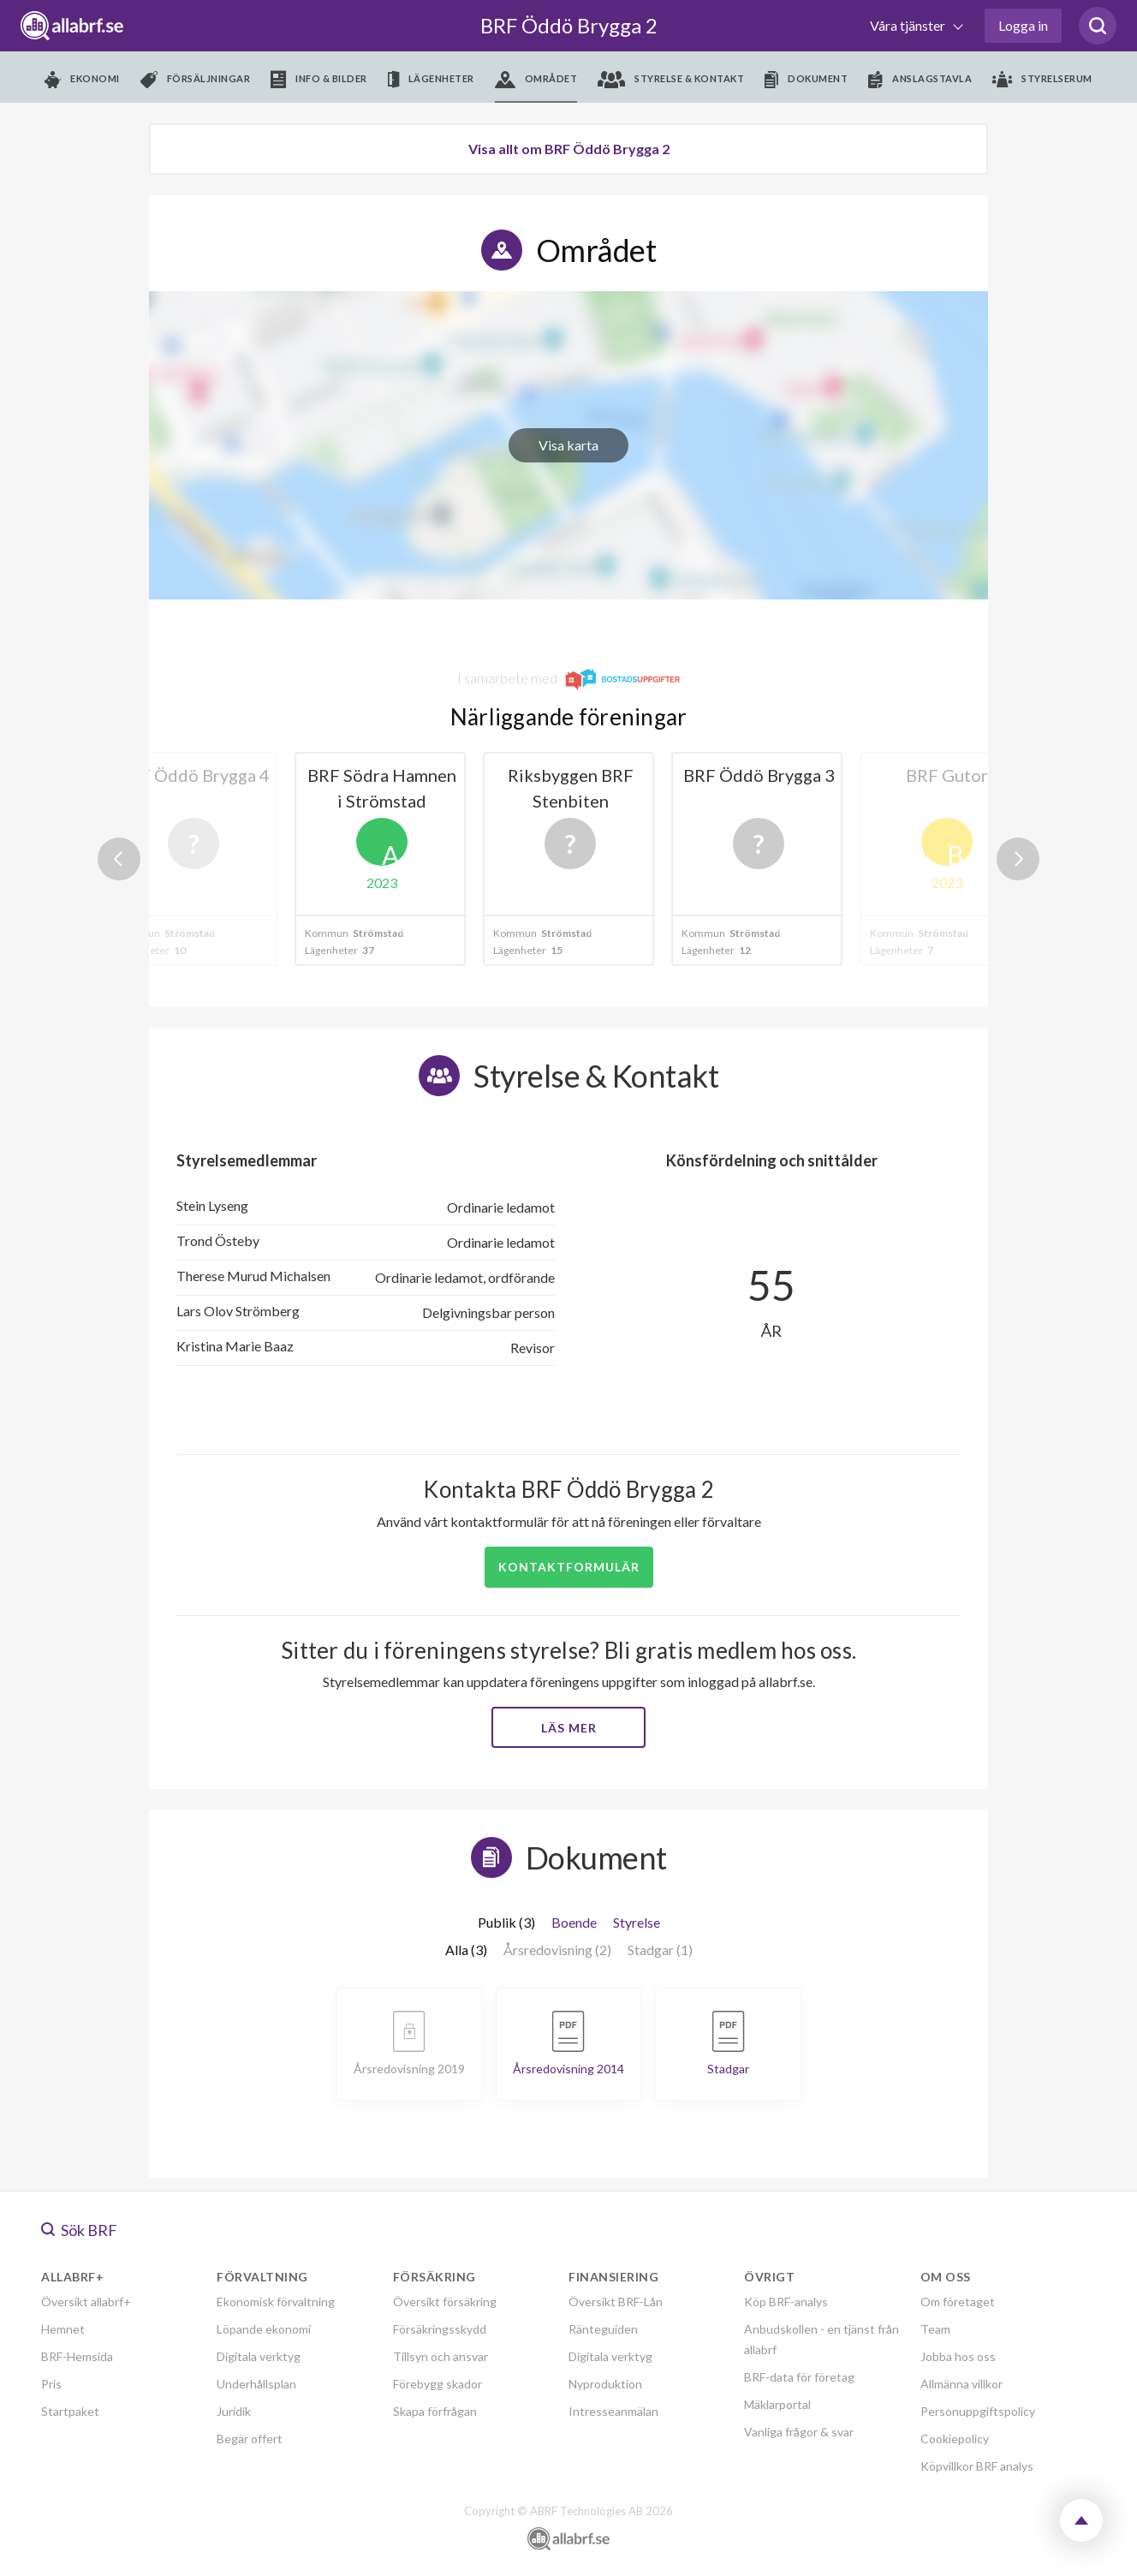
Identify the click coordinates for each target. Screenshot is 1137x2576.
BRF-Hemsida (77, 2356)
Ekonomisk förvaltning (276, 2301)
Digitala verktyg (259, 2356)
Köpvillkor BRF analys (976, 2466)
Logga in (1023, 25)
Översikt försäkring (445, 2301)
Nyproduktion (605, 2383)
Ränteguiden (603, 2329)
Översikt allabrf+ (86, 2301)
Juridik (234, 2411)
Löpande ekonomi (264, 2329)
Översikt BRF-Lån (615, 2301)
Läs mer (569, 1727)
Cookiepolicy (954, 2438)
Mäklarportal (777, 2404)
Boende (574, 1922)
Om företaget (957, 2301)
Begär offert (250, 2438)
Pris (51, 2383)
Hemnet (63, 2329)
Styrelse (636, 1922)
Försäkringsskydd (439, 2329)
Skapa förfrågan (435, 2411)
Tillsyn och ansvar (440, 2356)
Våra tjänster (909, 25)
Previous (119, 859)
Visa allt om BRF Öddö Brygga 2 (569, 148)
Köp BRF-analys (786, 2301)
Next (1018, 859)
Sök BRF (79, 2230)
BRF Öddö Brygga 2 (569, 25)
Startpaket (70, 2411)
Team (935, 2329)
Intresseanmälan (613, 2411)
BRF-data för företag (799, 2377)
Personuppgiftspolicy (977, 2411)
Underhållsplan (256, 2383)
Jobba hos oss (958, 2356)
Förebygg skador (437, 2383)
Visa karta (568, 445)
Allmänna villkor (961, 2383)
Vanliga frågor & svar (799, 2431)
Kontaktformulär (569, 1566)
